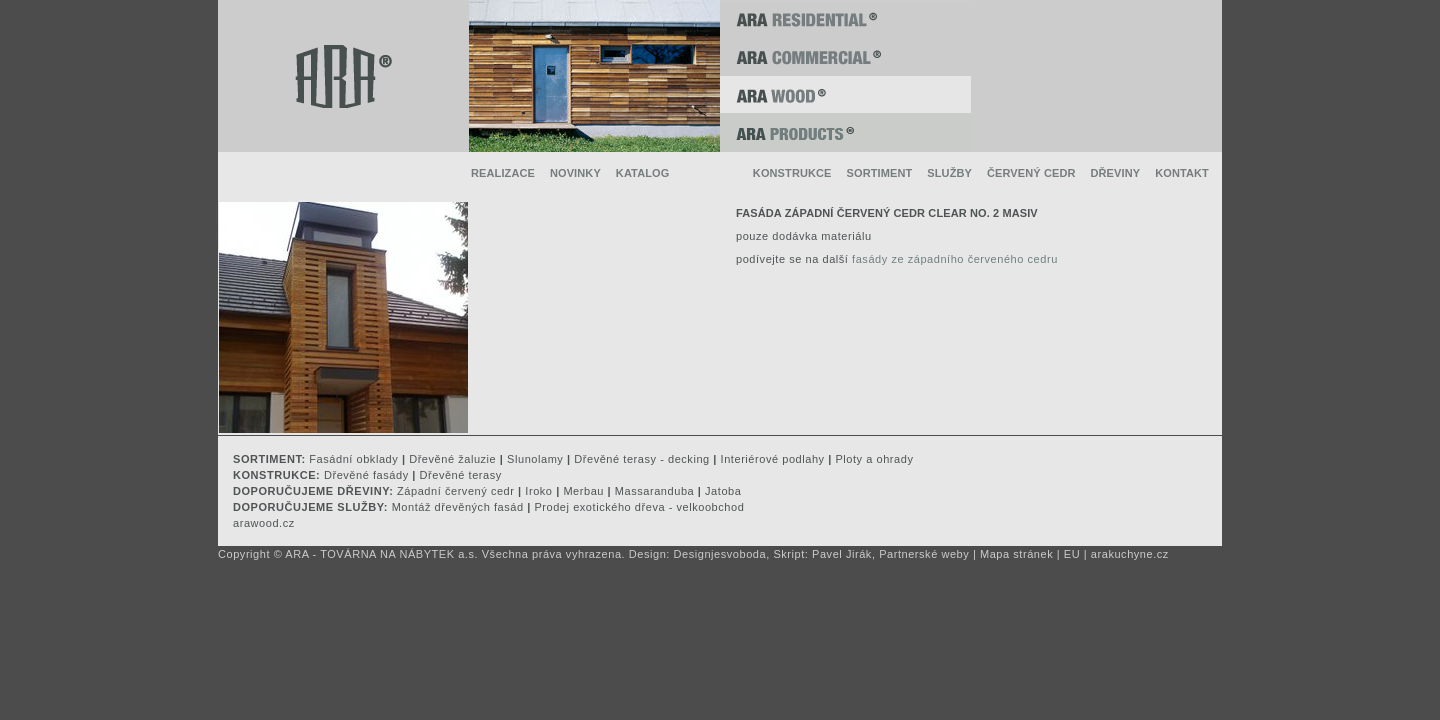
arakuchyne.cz (1130, 554)
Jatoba (723, 491)
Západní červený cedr (455, 491)
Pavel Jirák (842, 554)
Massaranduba (654, 491)
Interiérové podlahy (773, 459)
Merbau (583, 491)
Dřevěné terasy (461, 475)
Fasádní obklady (353, 459)
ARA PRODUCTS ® (845, 133)
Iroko (538, 491)
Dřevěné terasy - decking (641, 459)
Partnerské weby (924, 554)
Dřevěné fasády (366, 475)
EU (1072, 554)
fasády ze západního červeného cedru (955, 259)
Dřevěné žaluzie (452, 459)
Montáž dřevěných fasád (458, 507)
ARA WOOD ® (845, 95)
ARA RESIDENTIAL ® (845, 19)
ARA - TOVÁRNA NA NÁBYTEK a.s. (381, 554)
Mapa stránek (1016, 554)
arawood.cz (264, 523)
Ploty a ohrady (874, 459)
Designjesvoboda (720, 554)
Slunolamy (535, 459)
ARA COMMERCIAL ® (845, 57)
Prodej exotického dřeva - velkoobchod (639, 507)
